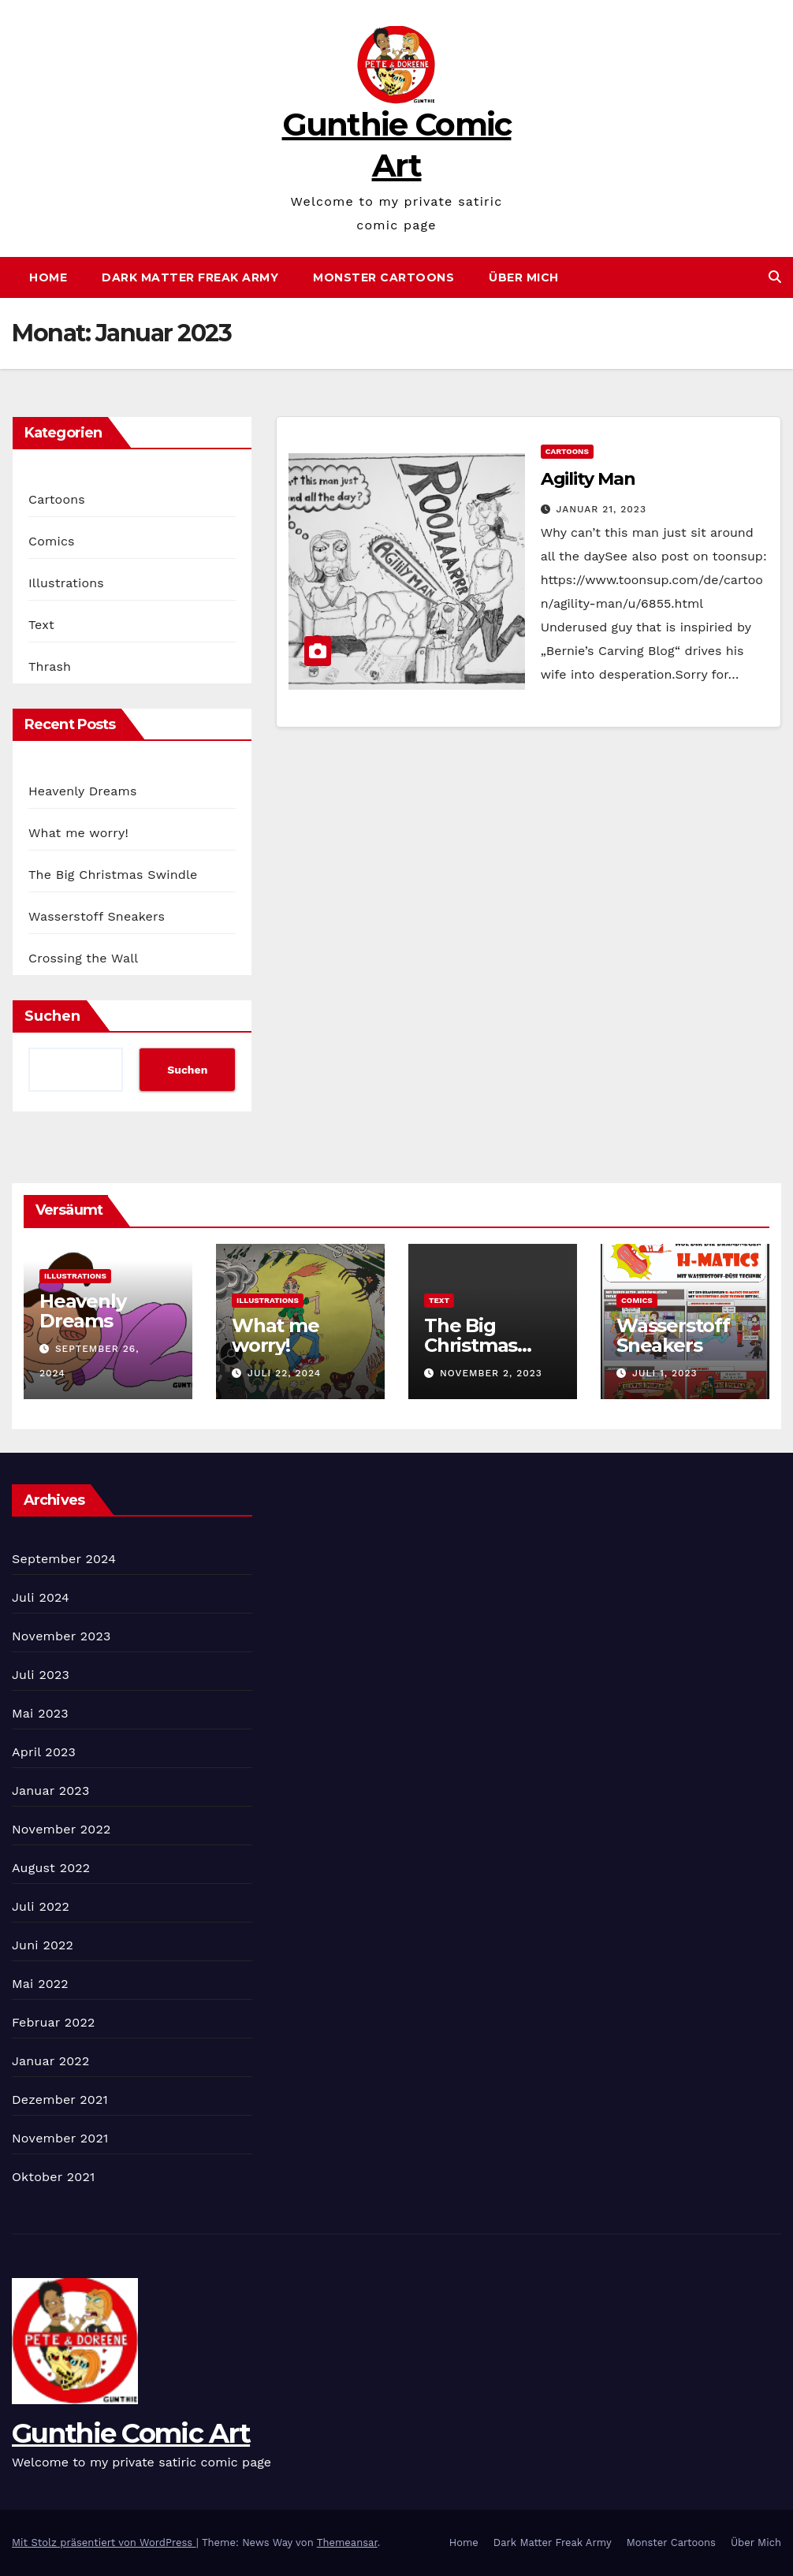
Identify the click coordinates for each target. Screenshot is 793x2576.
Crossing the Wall (83, 958)
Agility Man (588, 479)
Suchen (52, 1016)
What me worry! (78, 832)
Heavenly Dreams (82, 791)
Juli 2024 (40, 1597)
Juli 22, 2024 (284, 1373)
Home (48, 277)
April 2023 (44, 1751)
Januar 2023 (50, 1790)
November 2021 (60, 2138)
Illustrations (66, 582)
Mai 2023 (40, 1713)
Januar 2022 (50, 2060)
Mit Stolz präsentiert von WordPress (104, 2542)
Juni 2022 (42, 1945)
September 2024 (64, 1558)
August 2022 (51, 1867)
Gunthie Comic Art (131, 2433)
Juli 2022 (40, 1906)
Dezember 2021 (60, 2099)
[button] (775, 277)
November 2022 (61, 1829)
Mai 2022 (40, 1983)
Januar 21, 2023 (601, 509)
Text (41, 624)
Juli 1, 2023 (665, 1373)
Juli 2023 (40, 1674)
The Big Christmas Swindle (113, 874)
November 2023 (61, 1636)
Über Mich (524, 277)
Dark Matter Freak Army (190, 277)
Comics (51, 541)
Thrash (49, 666)
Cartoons (56, 499)
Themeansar (347, 2542)
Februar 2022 (53, 2022)
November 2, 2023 (491, 1373)
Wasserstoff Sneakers (96, 916)
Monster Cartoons (383, 277)
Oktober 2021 (53, 2176)
